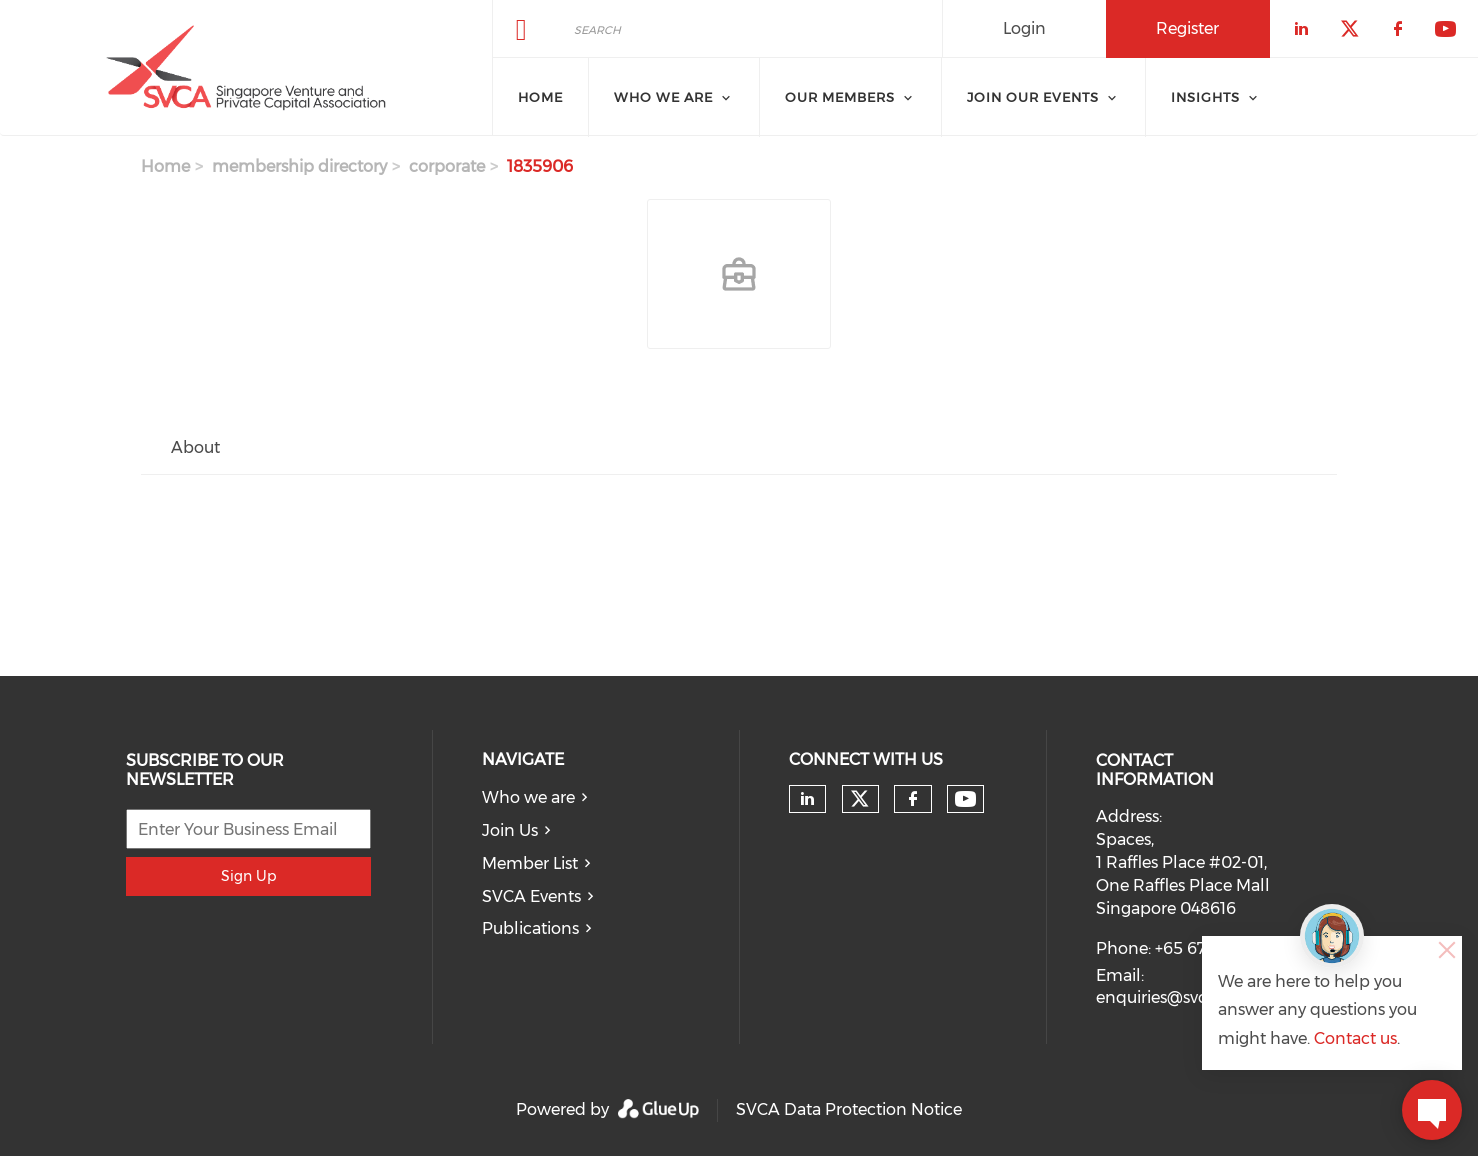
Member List (530, 863)
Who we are (528, 797)
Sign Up (248, 876)
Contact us (1355, 1038)
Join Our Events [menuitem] (1033, 97)
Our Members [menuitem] (840, 97)
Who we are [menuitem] (663, 97)
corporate (447, 166)
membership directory (299, 166)
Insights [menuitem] (1205, 97)
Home (165, 166)
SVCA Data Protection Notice (849, 1109)
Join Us (510, 830)
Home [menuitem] (540, 97)
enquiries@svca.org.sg (1180, 997)
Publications (530, 928)
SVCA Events (531, 896)
